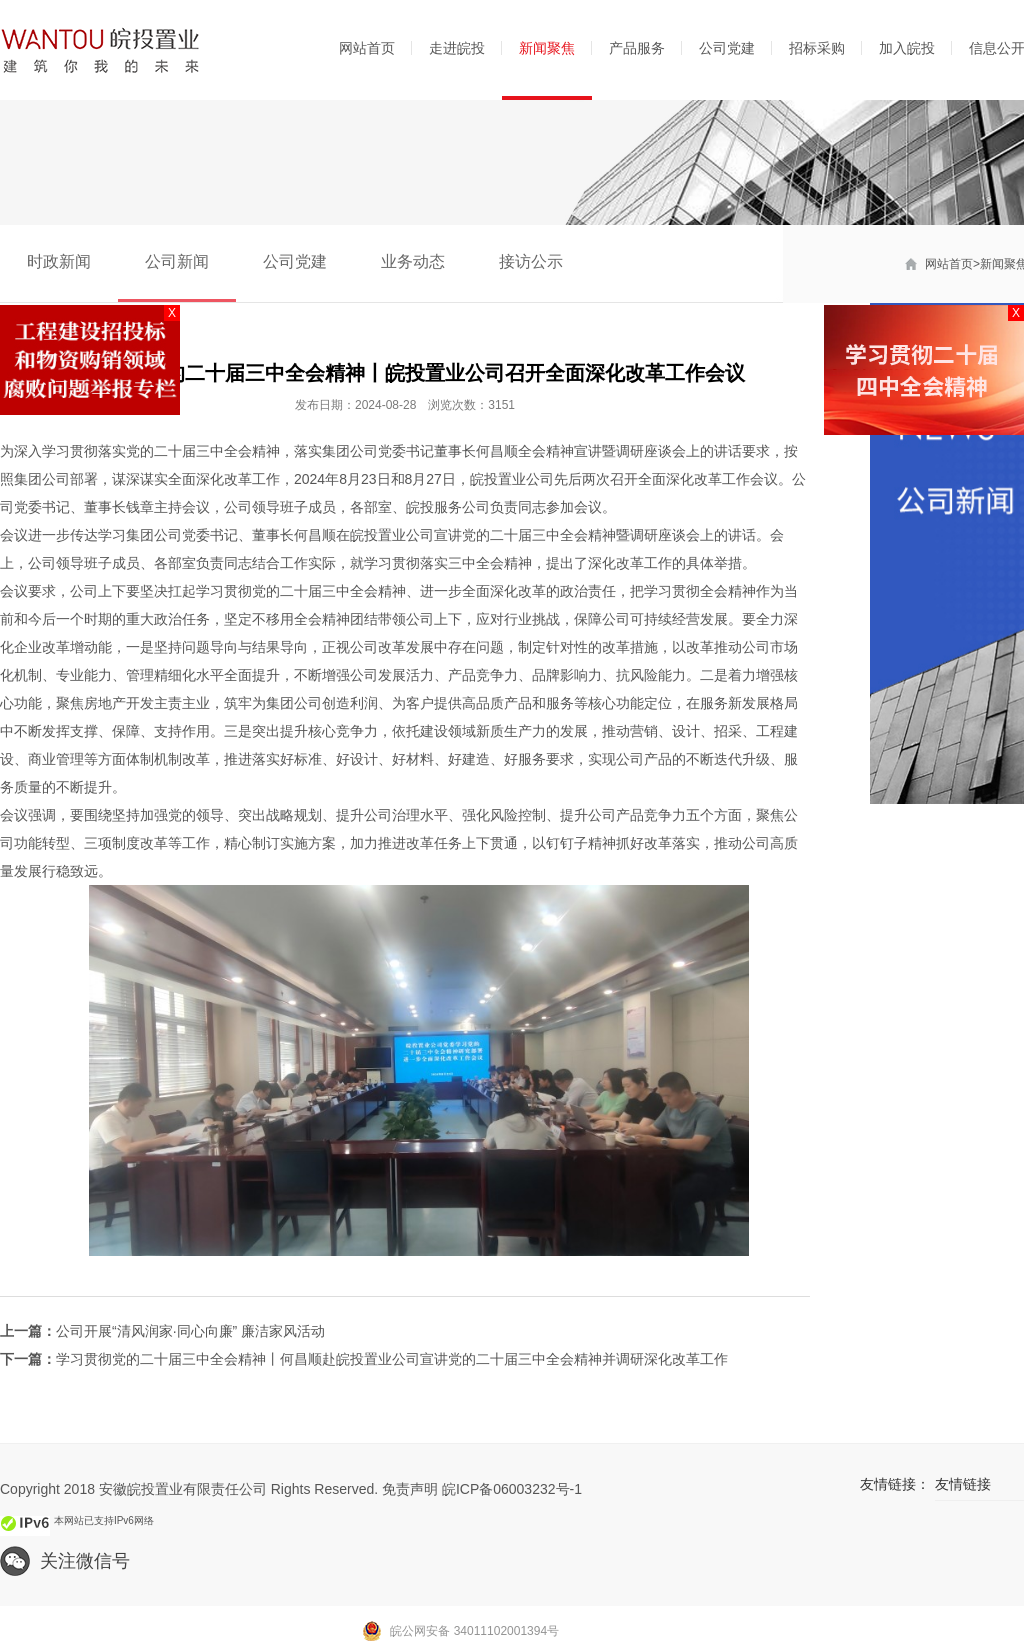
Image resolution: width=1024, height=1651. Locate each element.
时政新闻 (59, 261)
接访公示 (531, 261)
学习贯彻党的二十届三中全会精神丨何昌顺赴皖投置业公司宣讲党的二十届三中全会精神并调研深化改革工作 (392, 1359)
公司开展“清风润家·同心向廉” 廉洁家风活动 (190, 1331)
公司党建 (727, 48)
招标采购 (817, 48)
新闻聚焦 (547, 48)
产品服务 (637, 48)
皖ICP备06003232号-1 (512, 1489)
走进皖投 (457, 48)
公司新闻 (177, 261)
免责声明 (410, 1489)
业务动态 (413, 261)
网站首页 (367, 48)
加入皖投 (907, 48)
